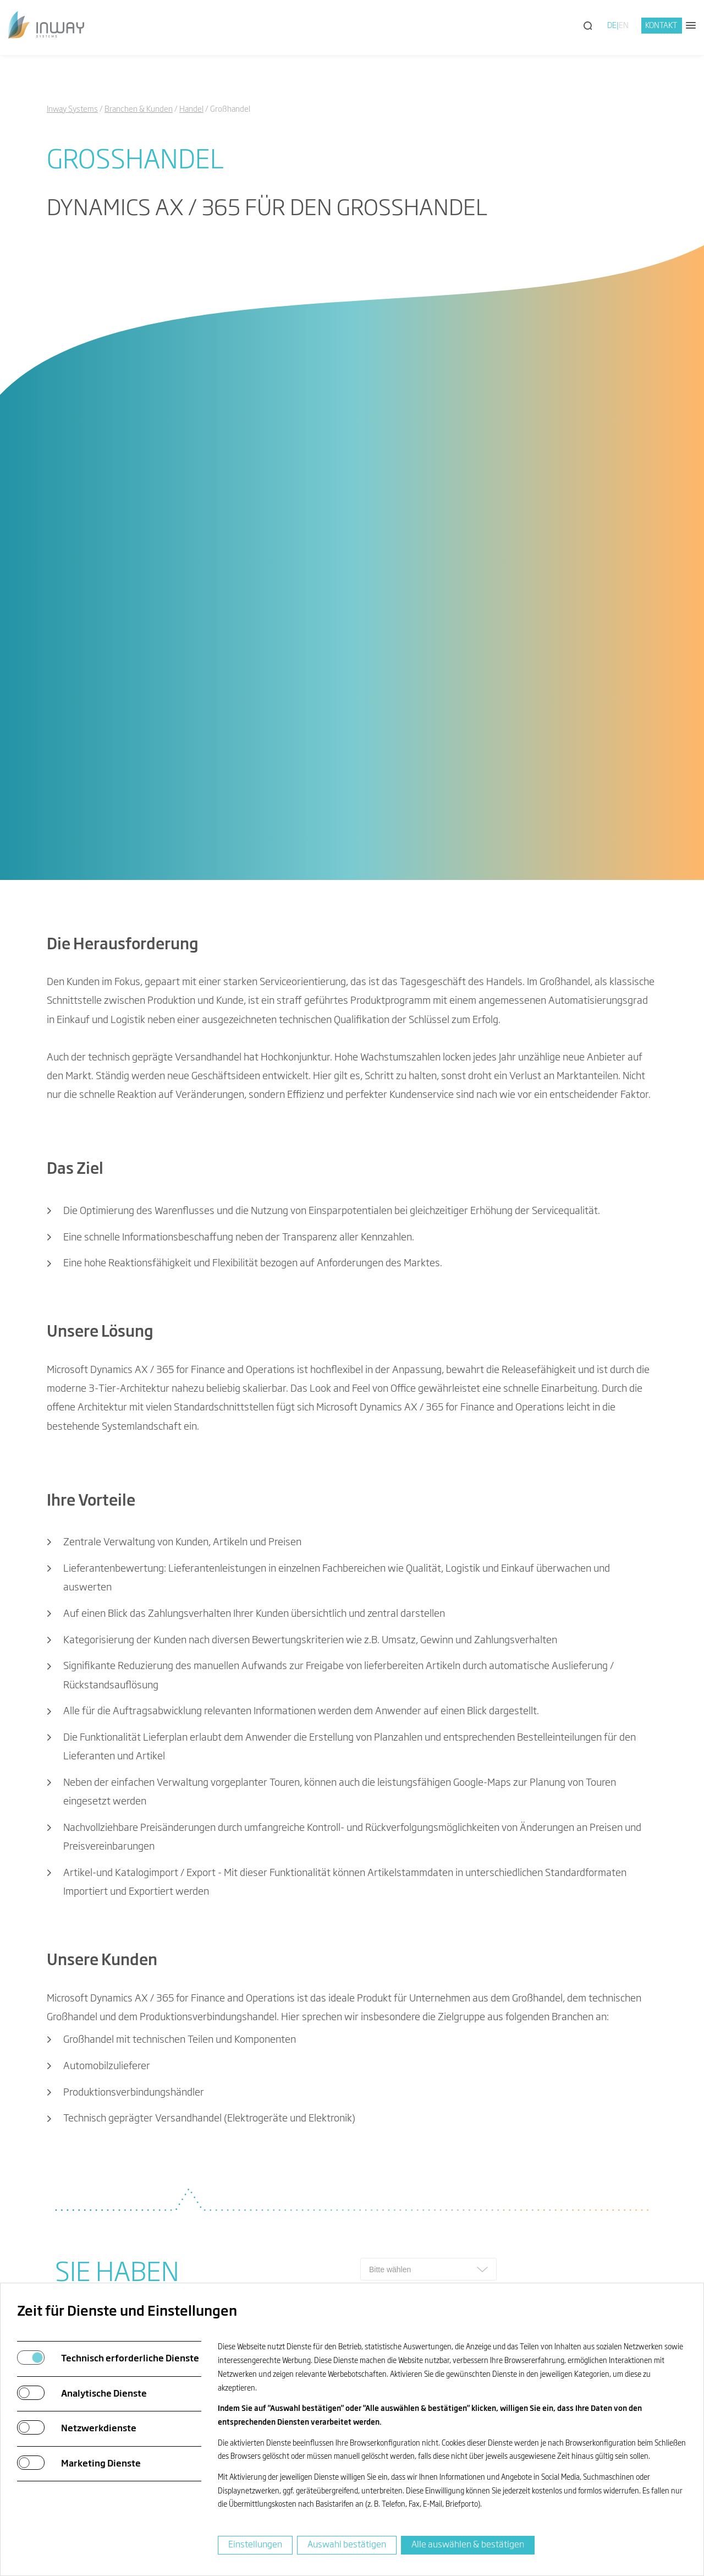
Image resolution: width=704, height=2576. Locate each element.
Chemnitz (276, 2171)
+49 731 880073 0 (260, 1691)
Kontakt (661, 26)
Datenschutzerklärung (458, 1828)
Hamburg (276, 2208)
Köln (265, 2152)
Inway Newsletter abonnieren (541, 2003)
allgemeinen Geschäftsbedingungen (586, 1828)
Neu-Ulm (275, 2134)
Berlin (268, 2190)
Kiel (264, 2228)
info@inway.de (98, 2152)
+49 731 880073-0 (108, 2134)
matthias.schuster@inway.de (282, 1710)
